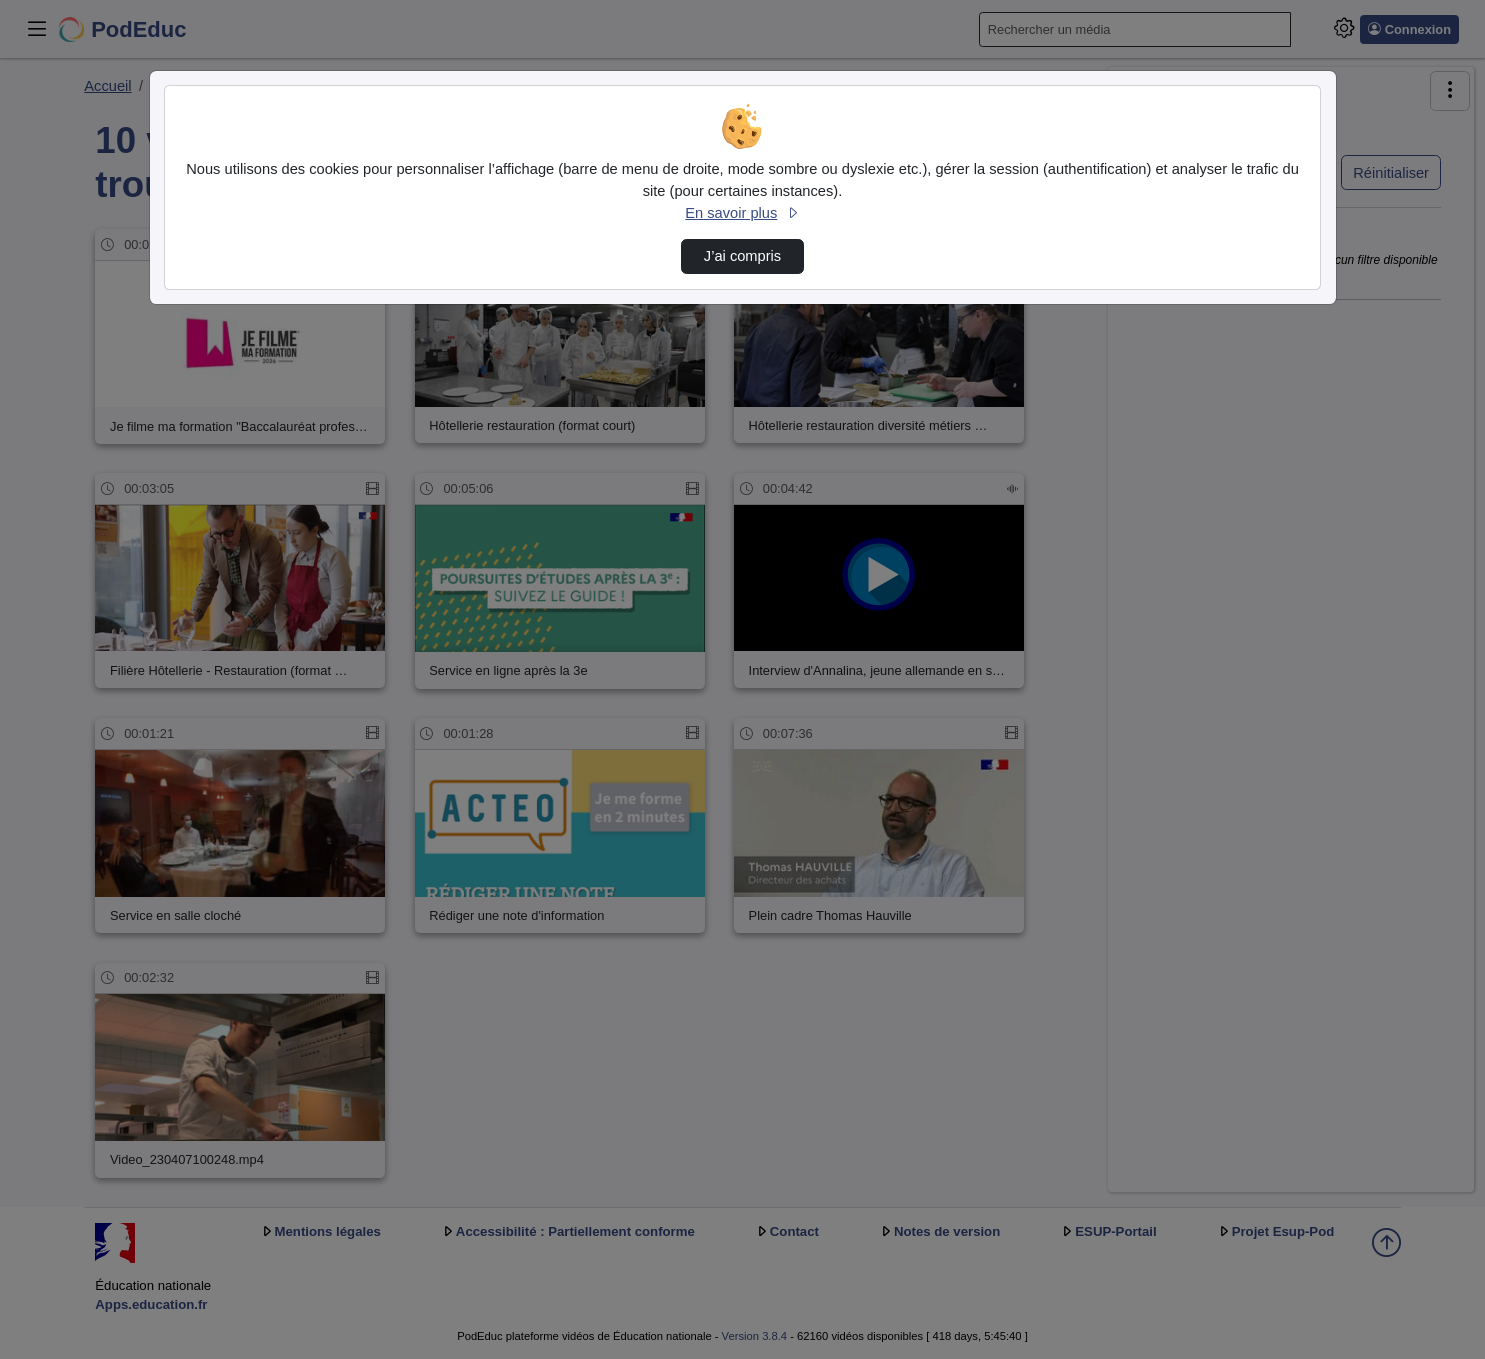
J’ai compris (742, 256)
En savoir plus (742, 213)
